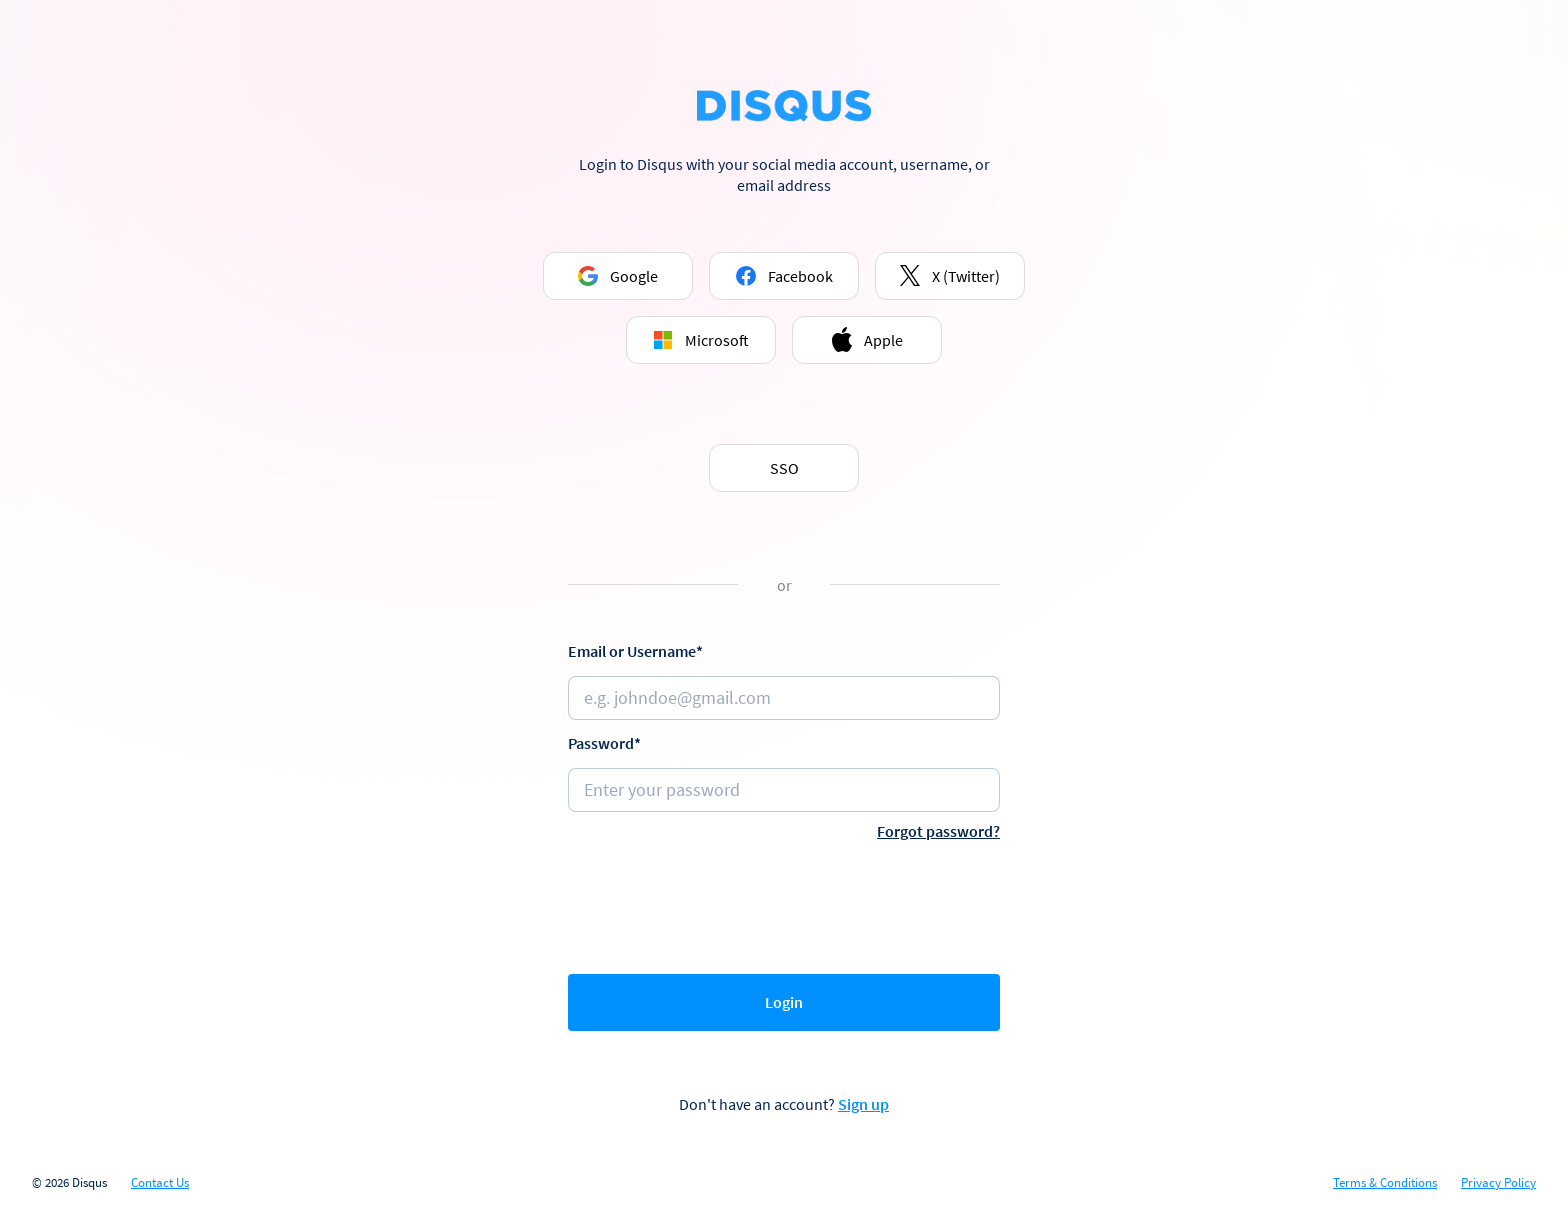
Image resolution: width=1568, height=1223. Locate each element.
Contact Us (160, 1183)
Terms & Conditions (1385, 1183)
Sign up (863, 1104)
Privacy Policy (1498, 1183)
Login (784, 1002)
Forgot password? (938, 831)
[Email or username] (784, 698)
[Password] (784, 790)
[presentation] (784, 903)
